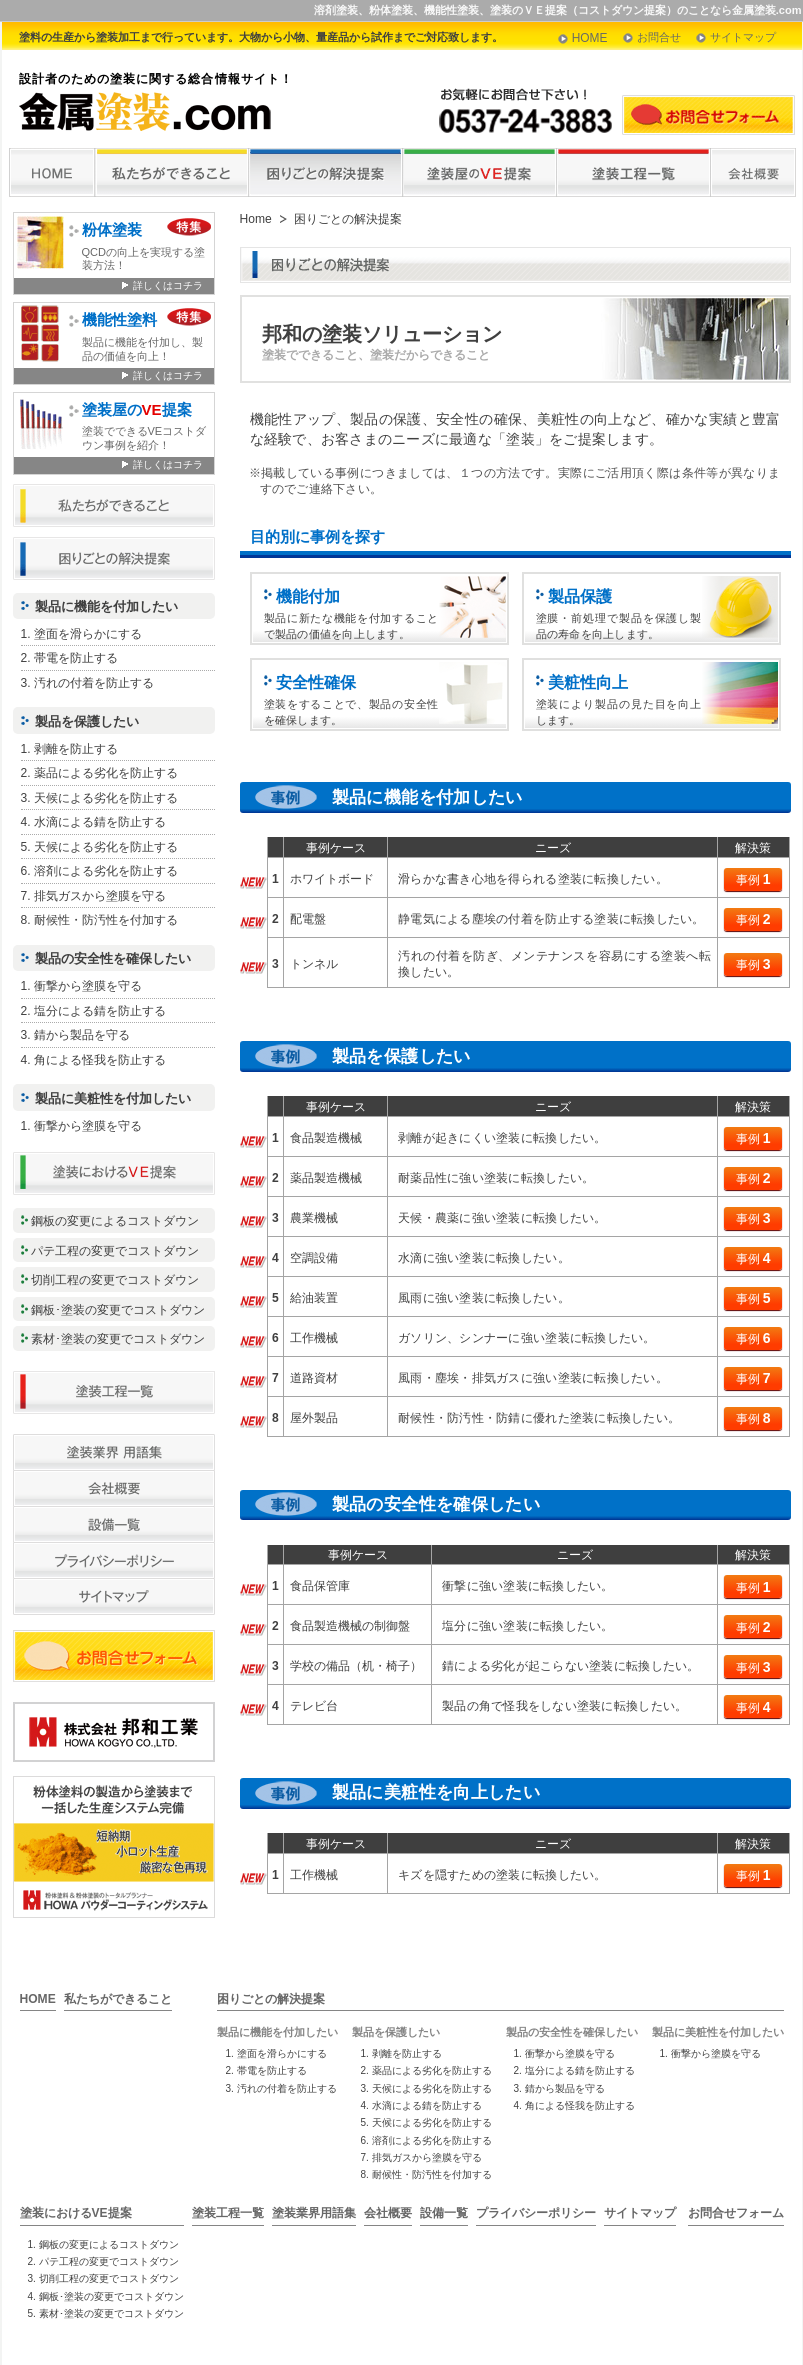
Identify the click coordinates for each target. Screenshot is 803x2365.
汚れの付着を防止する (94, 683)
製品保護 (580, 596)
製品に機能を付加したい (106, 606)
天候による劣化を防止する (106, 798)
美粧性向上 (588, 682)
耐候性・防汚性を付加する (106, 920)
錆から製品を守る (82, 1035)
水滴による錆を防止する (100, 822)
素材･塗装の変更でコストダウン (118, 1339)
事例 (753, 879)
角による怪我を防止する (100, 1060)
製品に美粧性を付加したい (113, 1098)
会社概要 (388, 2213)
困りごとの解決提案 (271, 1999)
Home (256, 219)
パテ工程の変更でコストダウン (115, 1251)
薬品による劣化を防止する (106, 773)
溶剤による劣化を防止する (106, 871)
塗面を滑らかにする (88, 634)
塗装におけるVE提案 (76, 2213)
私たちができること (118, 1999)
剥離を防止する (76, 749)
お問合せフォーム (736, 2213)
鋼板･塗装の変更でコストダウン (118, 1310)
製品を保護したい (87, 721)
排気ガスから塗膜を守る (100, 896)
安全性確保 (316, 682)
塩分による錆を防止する (100, 1011)
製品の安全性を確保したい (113, 958)
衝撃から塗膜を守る (88, 986)
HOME (590, 38)
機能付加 (308, 596)
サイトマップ (743, 37)
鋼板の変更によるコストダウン (115, 1221)
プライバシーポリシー (536, 2213)
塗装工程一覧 (228, 2213)
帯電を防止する (76, 658)
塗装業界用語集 (314, 2213)
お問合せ (659, 37)
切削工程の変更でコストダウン (115, 1280)
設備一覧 (444, 2213)
